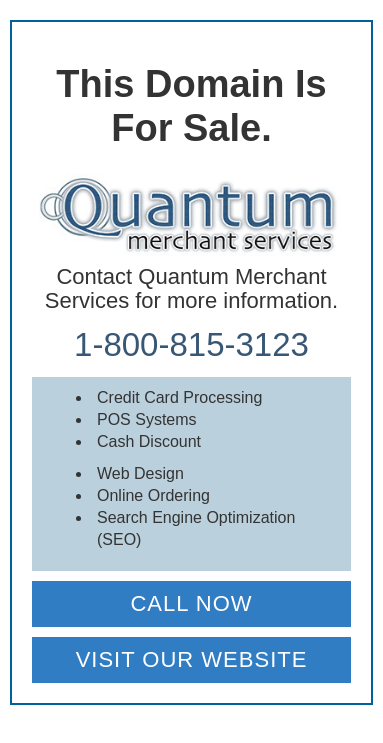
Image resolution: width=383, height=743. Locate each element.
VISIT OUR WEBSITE (192, 659)
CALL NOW (191, 603)
